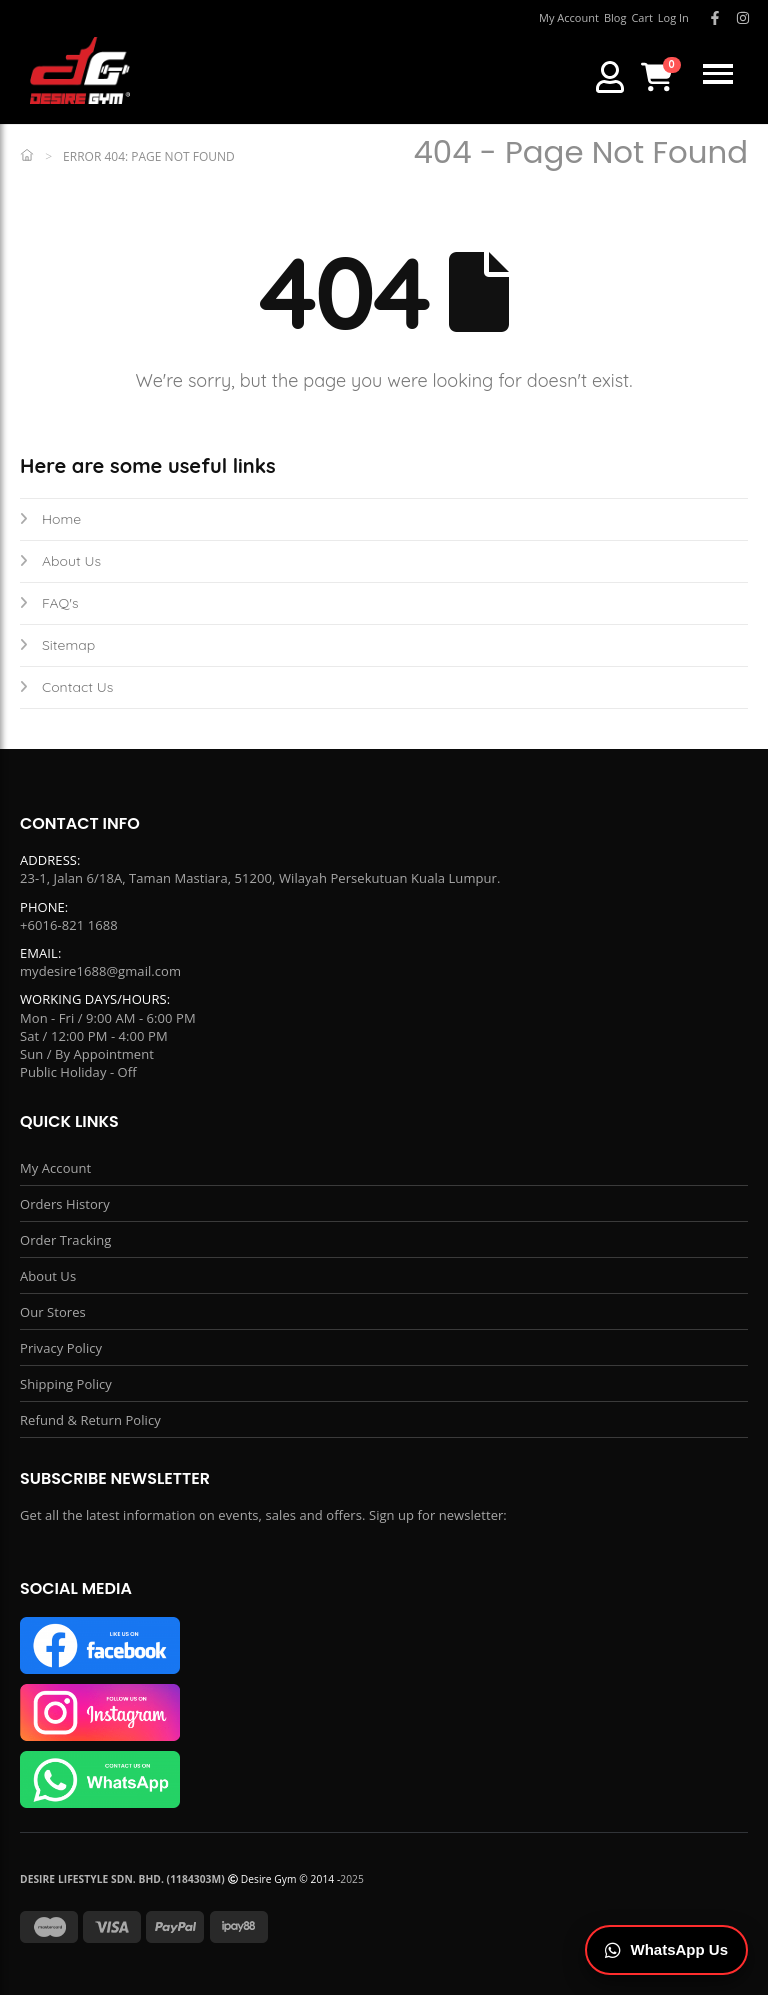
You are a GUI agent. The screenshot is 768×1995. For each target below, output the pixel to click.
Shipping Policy (66, 1384)
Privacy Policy (61, 1348)
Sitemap (57, 645)
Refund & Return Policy (90, 1420)
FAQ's (49, 603)
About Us (60, 561)
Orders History (65, 1204)
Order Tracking (65, 1240)
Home (50, 519)
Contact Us (66, 687)
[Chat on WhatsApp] (667, 1950)
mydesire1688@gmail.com (100, 971)
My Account (55, 1168)
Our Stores (53, 1312)
